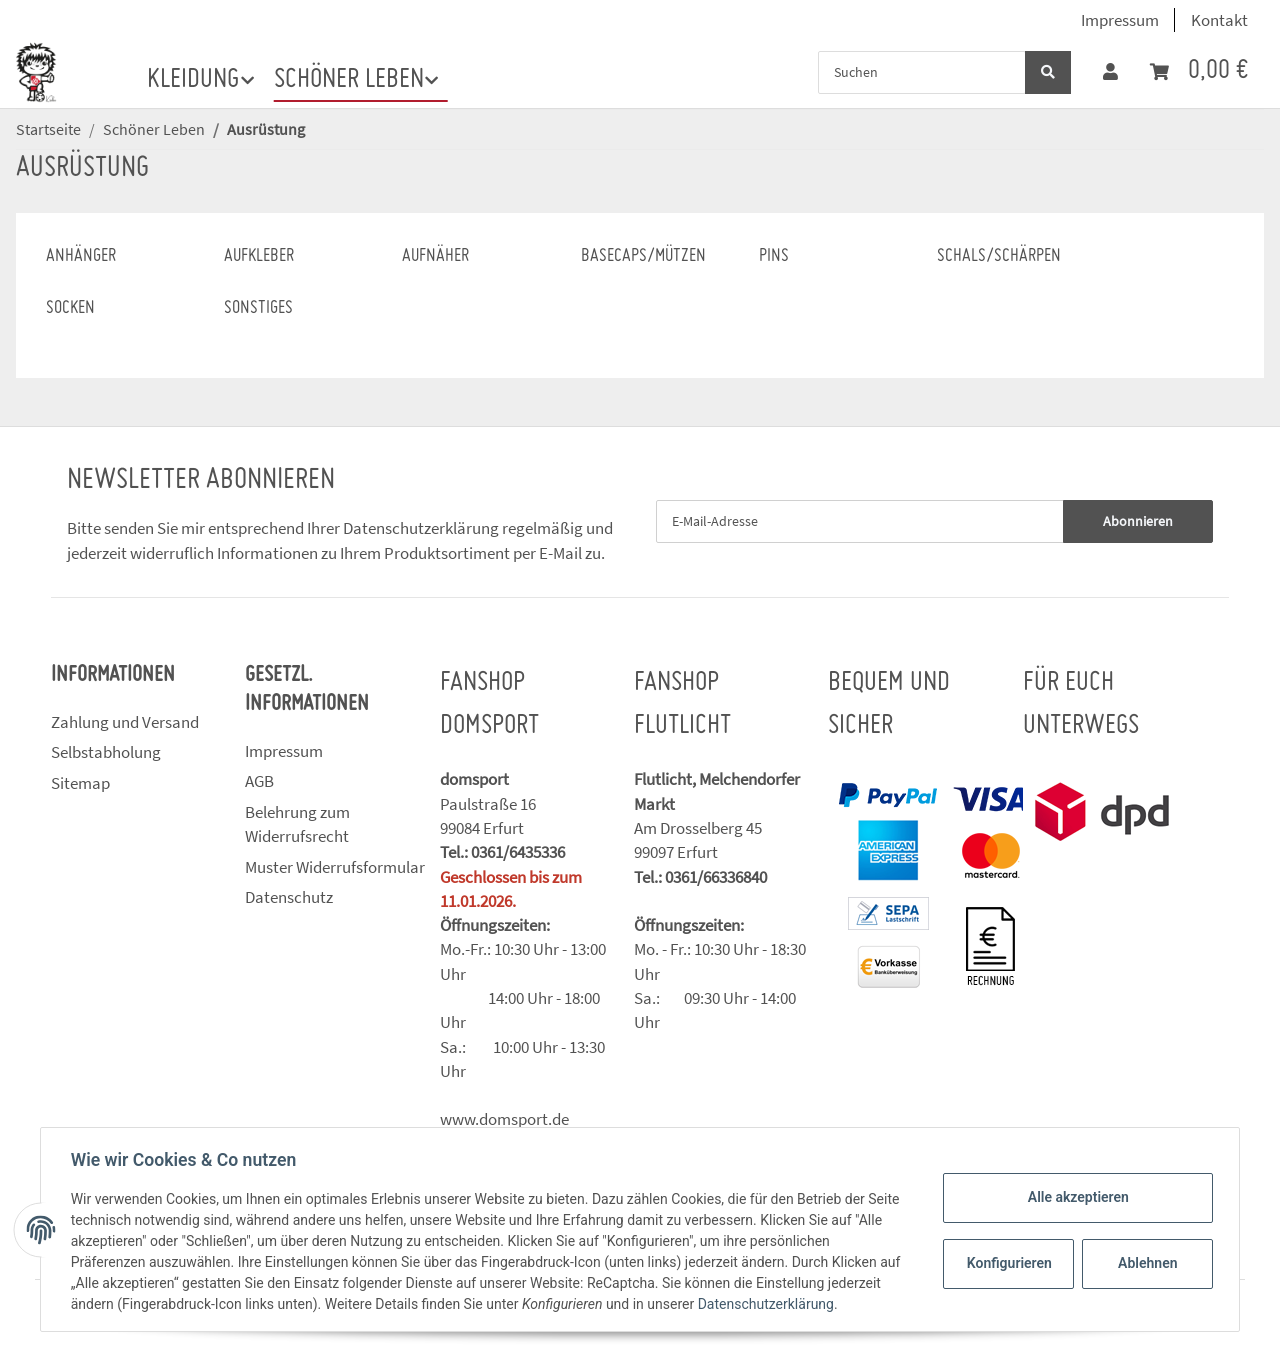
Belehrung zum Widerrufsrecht (297, 824)
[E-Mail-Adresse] (860, 521)
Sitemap (80, 783)
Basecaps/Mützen (643, 256)
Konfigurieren (1008, 1263)
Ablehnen (1145, 1263)
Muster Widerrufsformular (335, 867)
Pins (774, 256)
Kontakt (1219, 20)
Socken (70, 308)
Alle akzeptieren (1075, 1197)
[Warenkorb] (1199, 71)
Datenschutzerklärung (421, 528)
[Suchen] (922, 72)
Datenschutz (289, 897)
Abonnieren (1138, 521)
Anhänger (81, 256)
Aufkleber (259, 256)
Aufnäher (435, 256)
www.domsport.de (504, 1119)
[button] (1110, 72)
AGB (259, 781)
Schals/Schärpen (999, 256)
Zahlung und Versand (125, 722)
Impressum (1120, 20)
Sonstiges (258, 308)
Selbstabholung (106, 752)
